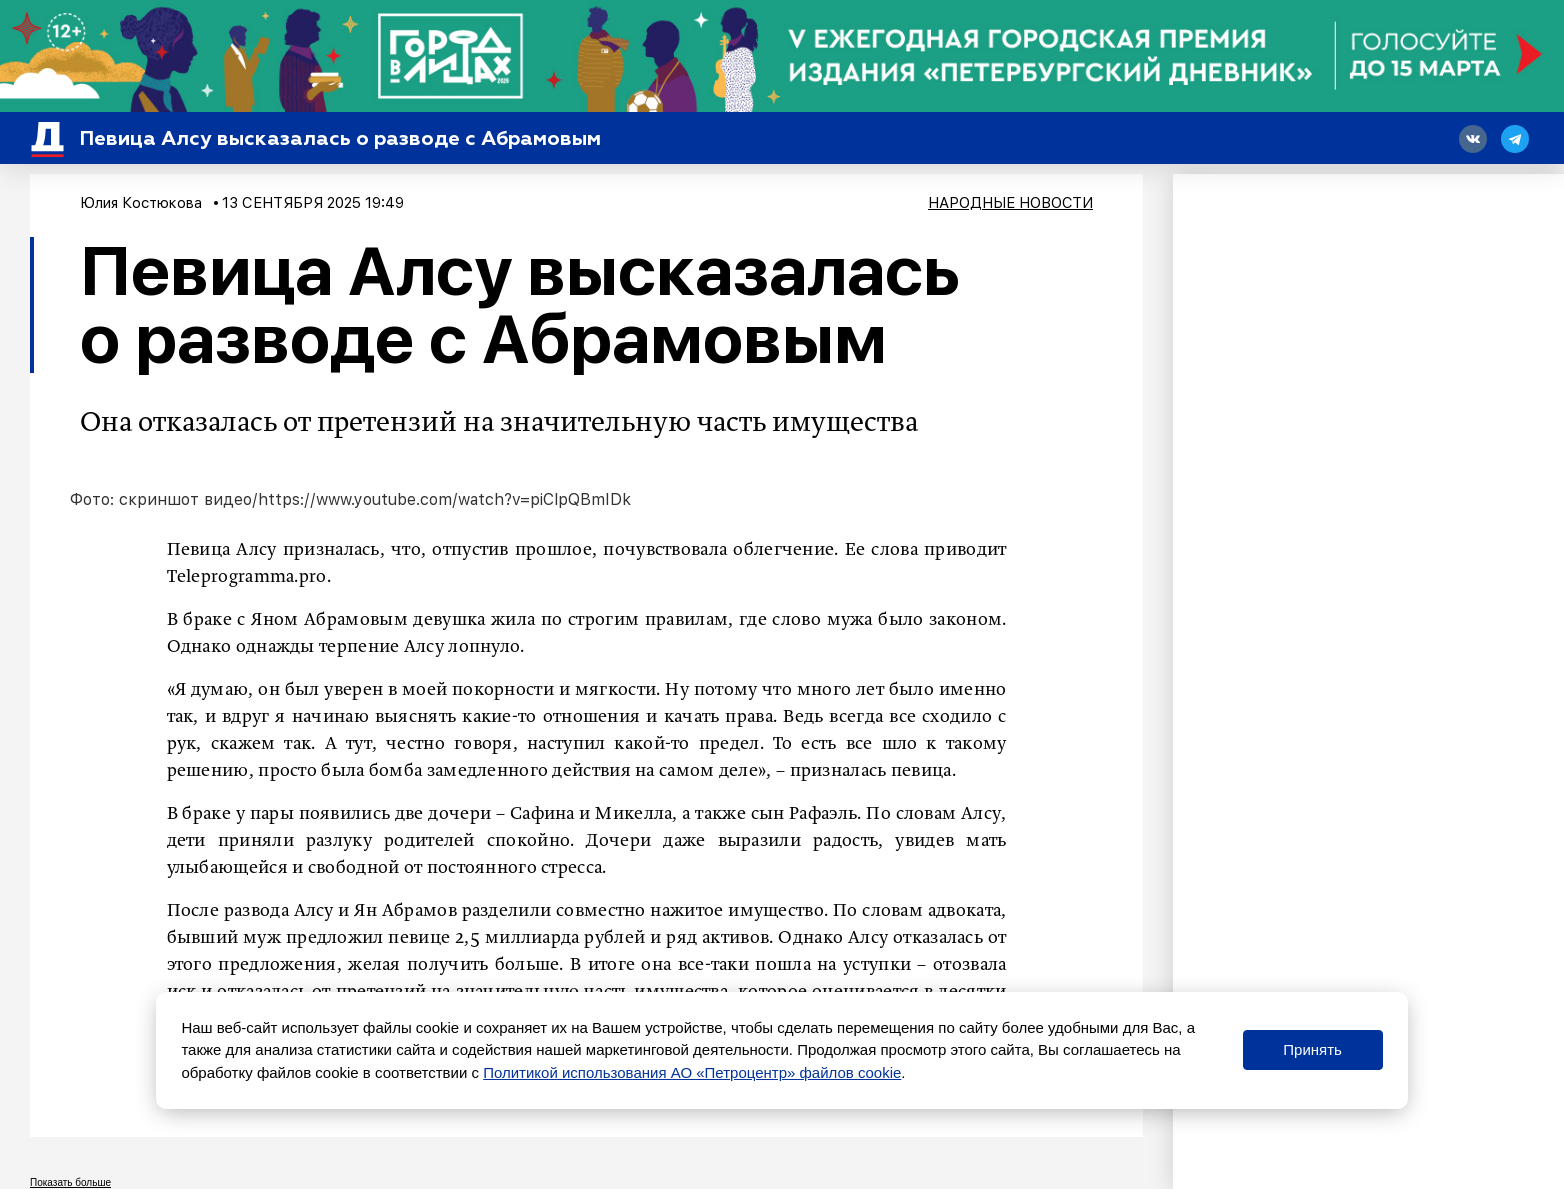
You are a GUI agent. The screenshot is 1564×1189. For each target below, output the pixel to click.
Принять (1312, 1049)
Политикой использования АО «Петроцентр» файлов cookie (692, 1072)
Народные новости (1010, 203)
